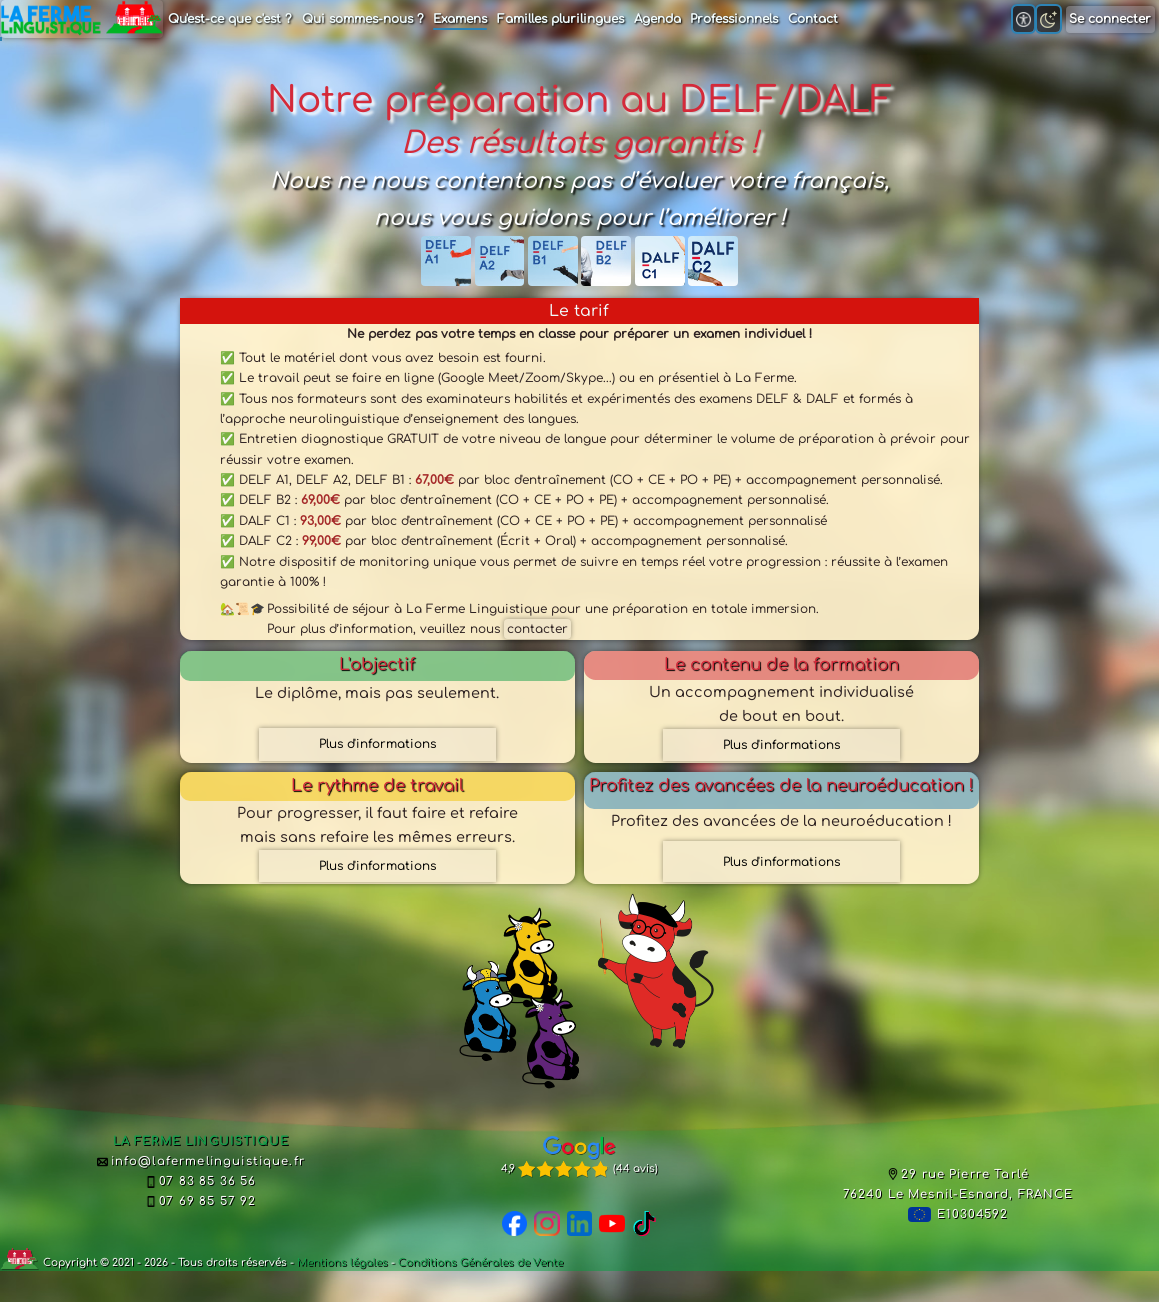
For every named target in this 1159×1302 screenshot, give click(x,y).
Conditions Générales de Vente (480, 1262)
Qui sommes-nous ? (363, 19)
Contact (813, 19)
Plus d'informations (377, 744)
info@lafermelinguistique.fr (201, 1161)
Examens (460, 19)
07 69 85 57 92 (200, 1201)
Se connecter (1110, 19)
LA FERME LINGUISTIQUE (201, 1141)
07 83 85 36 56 (200, 1181)
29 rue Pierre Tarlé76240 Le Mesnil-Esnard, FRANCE (958, 1184)
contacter (537, 629)
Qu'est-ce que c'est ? (230, 19)
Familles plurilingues (560, 19)
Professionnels (734, 19)
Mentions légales (342, 1262)
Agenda (657, 19)
